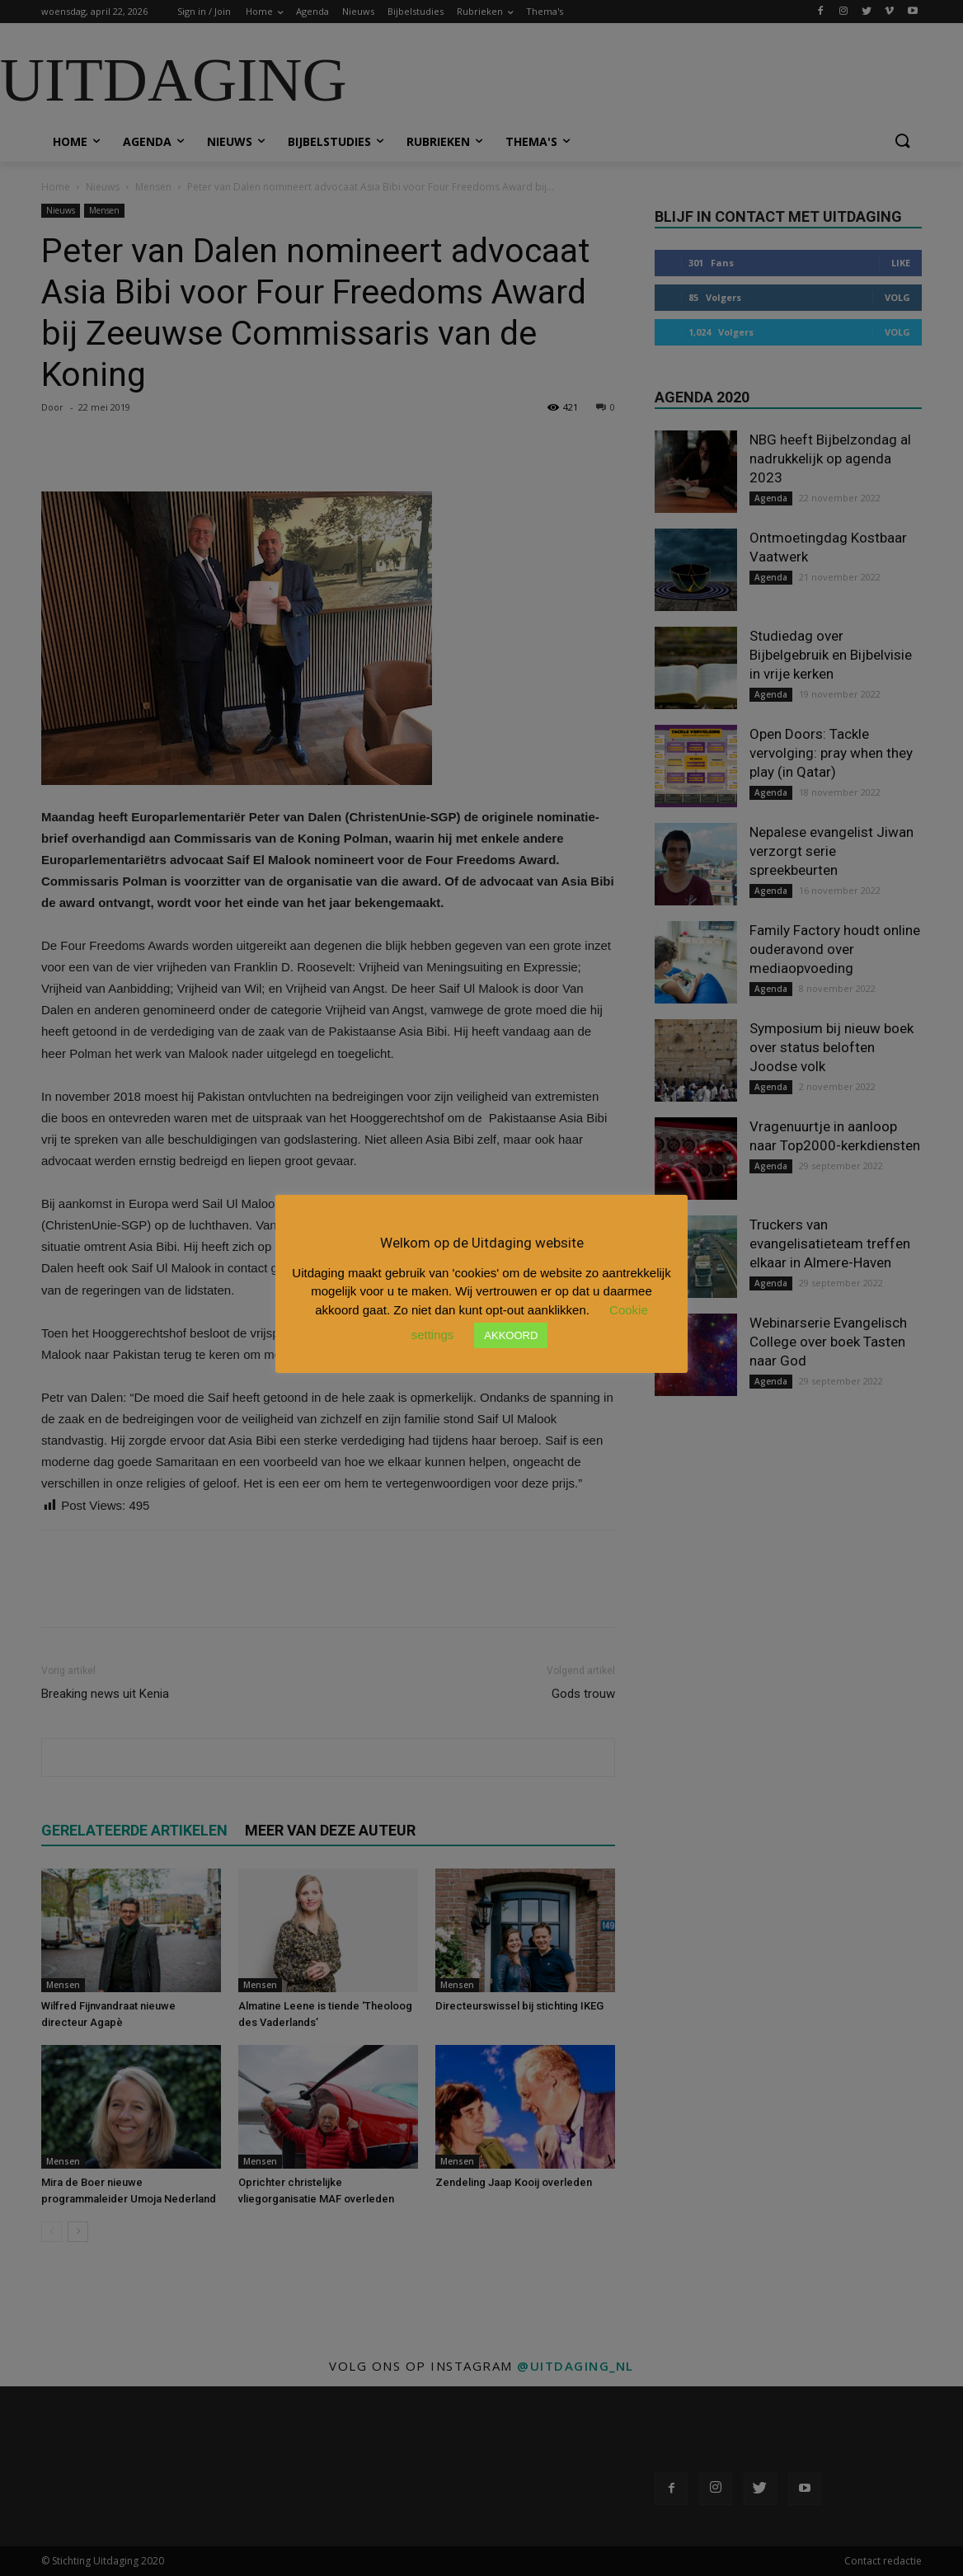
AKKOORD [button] (511, 1335)
